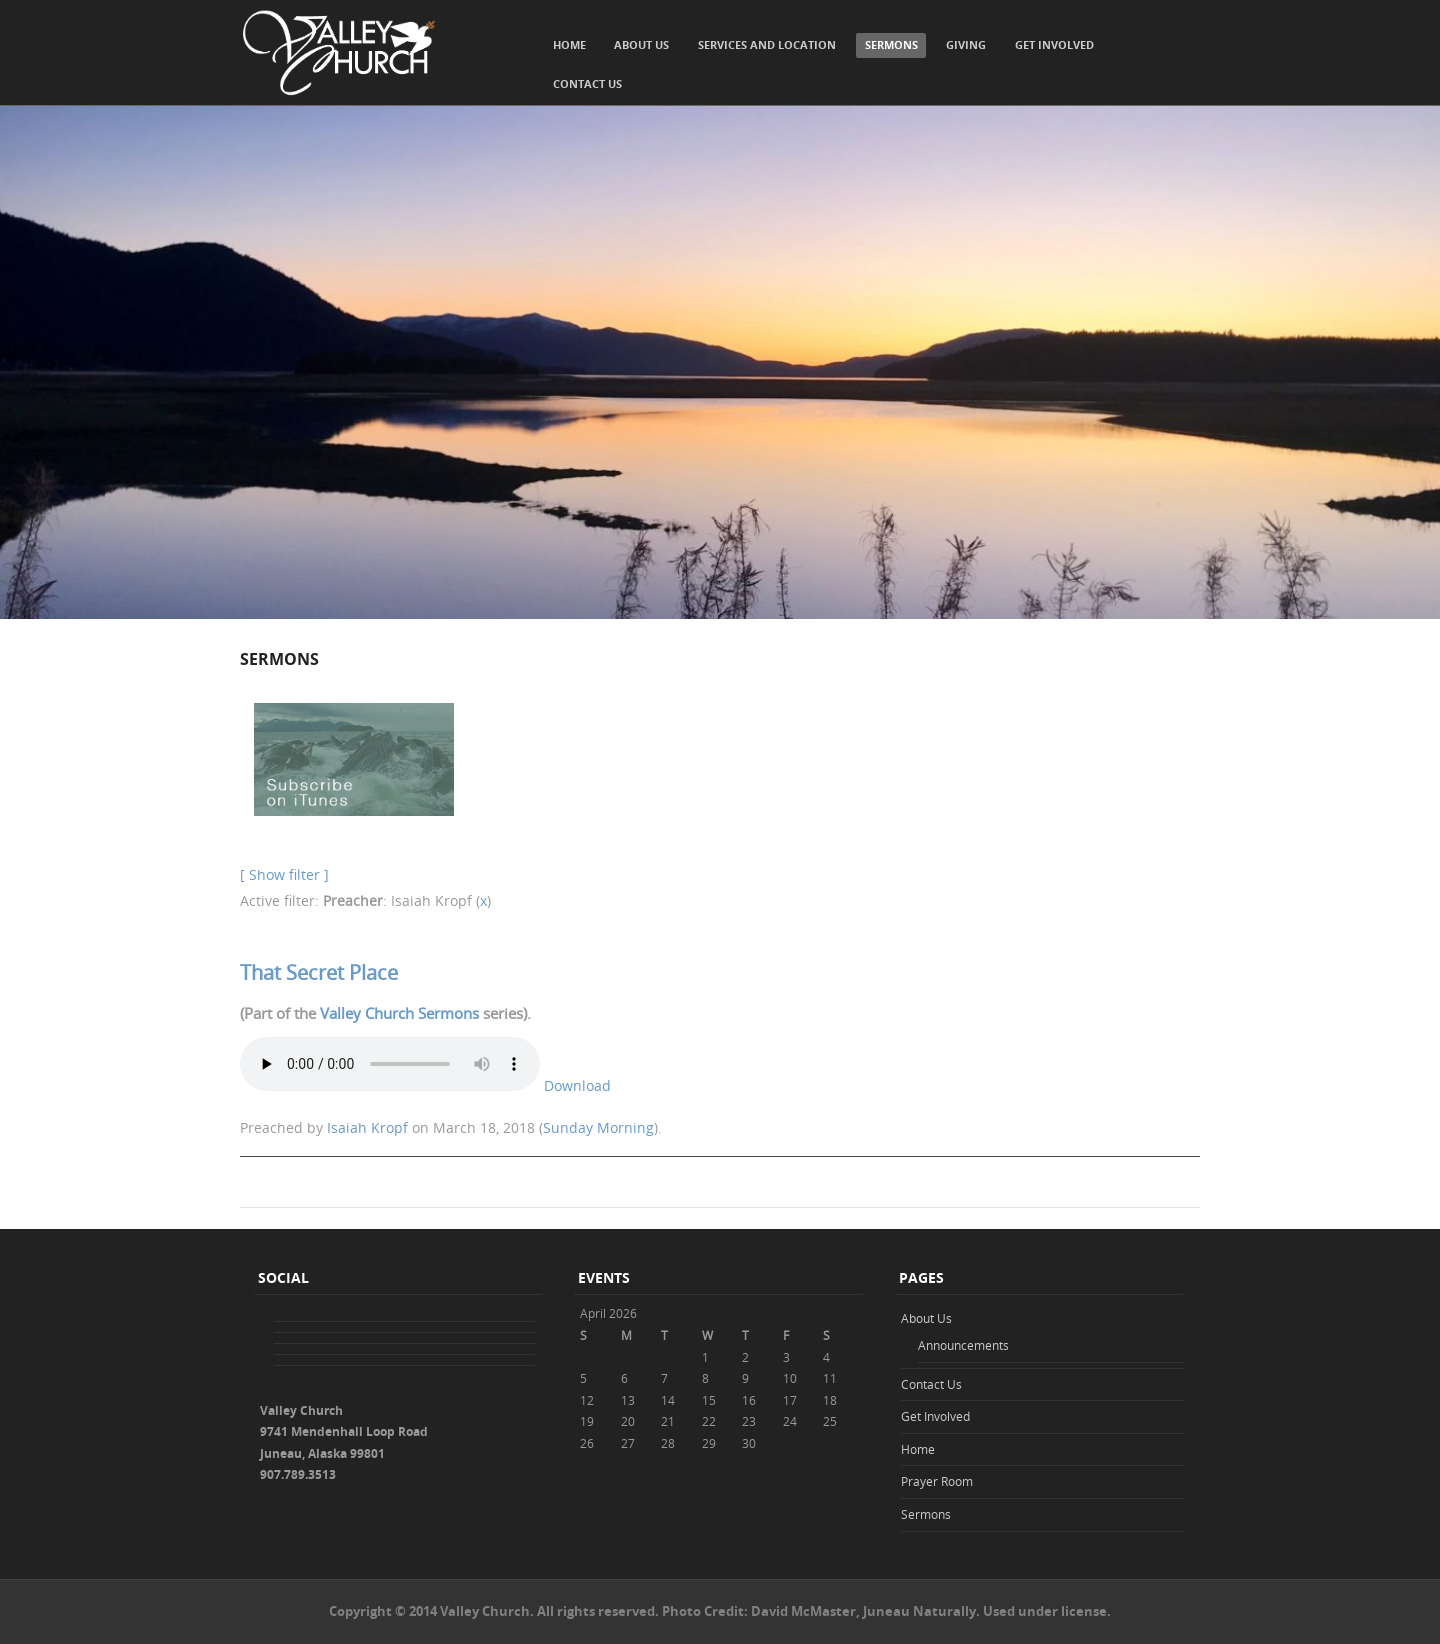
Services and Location (767, 44)
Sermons (891, 44)
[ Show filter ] (284, 874)
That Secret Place (319, 972)
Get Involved (1054, 44)
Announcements (963, 1345)
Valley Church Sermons (399, 1013)
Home (569, 44)
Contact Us (587, 83)
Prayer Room (937, 1481)
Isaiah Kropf (367, 1127)
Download (577, 1085)
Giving (966, 44)
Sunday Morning (598, 1127)
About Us (641, 44)
